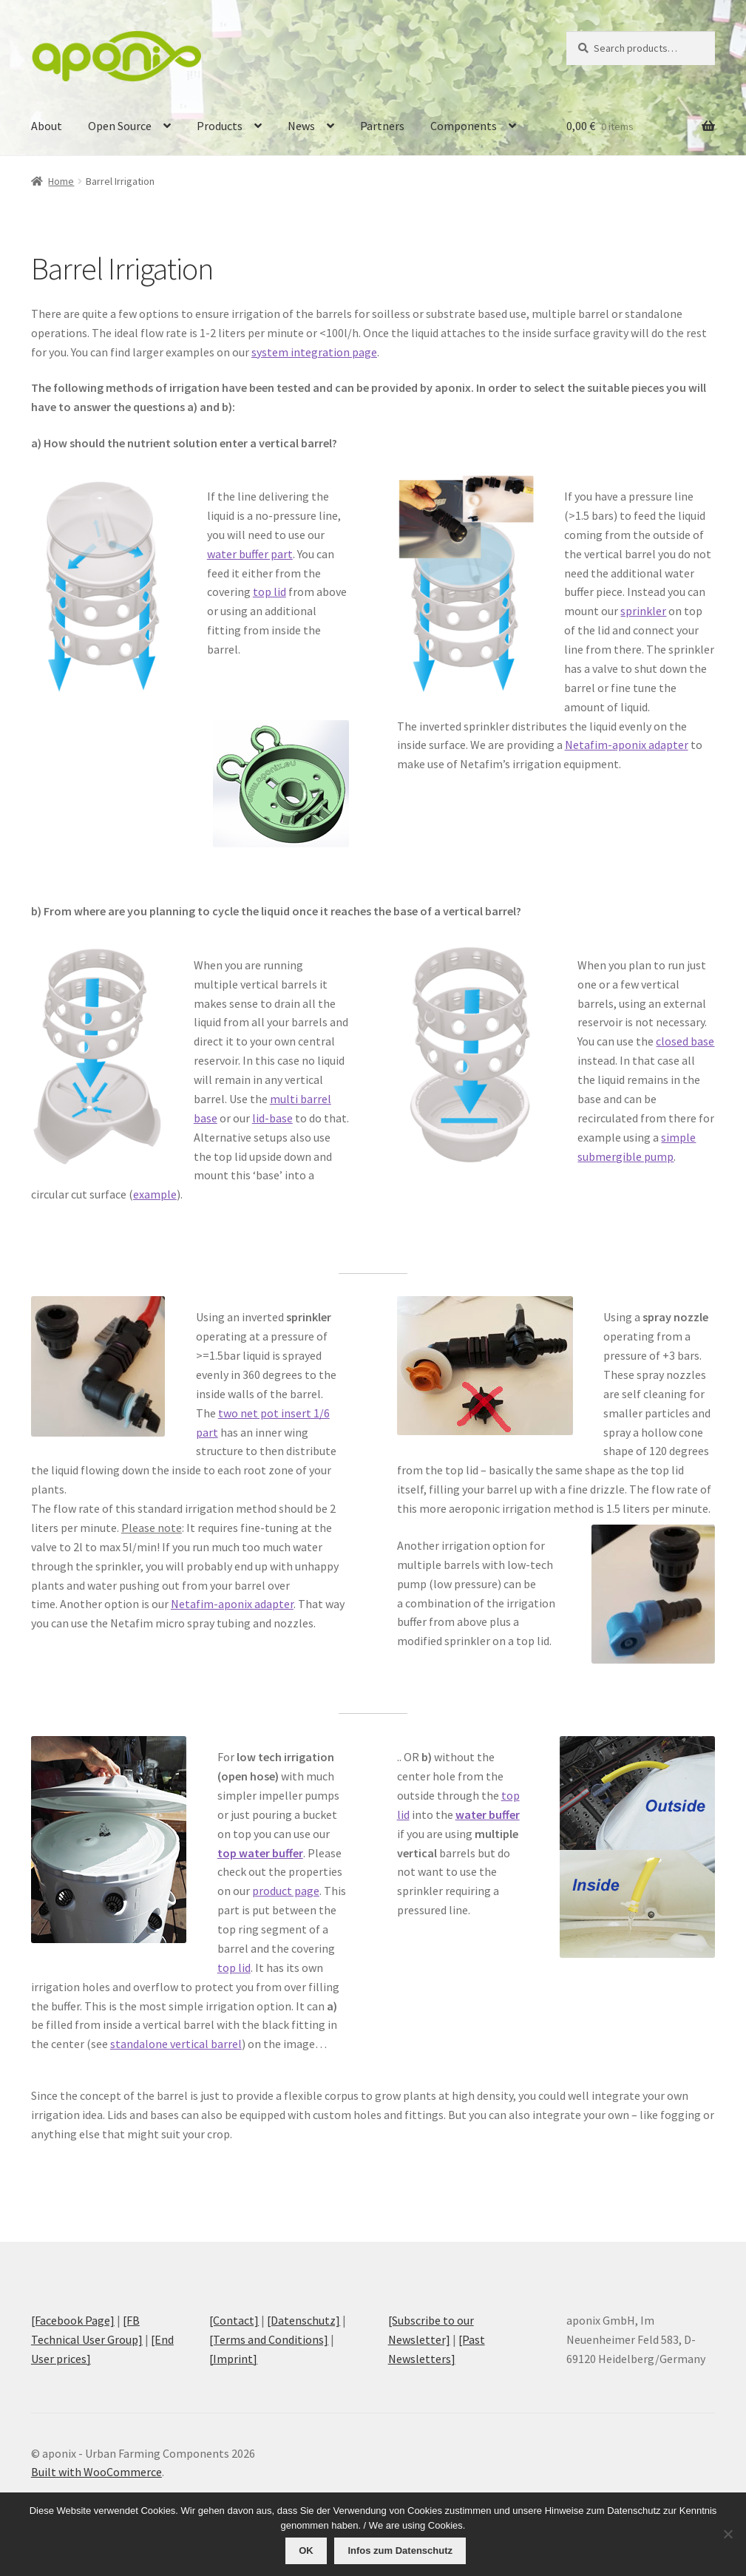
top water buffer (260, 1852)
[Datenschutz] (303, 2320)
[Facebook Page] (73, 2320)
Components (463, 125)
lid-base (272, 1118)
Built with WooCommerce (96, 2471)
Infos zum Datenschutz (401, 2551)
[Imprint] (233, 2358)
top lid (269, 591)
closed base (685, 1041)
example (155, 1194)
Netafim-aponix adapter (626, 744)
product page (285, 1890)
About (46, 125)
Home (61, 181)
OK (307, 2551)
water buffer (487, 1814)
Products (220, 125)
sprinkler (643, 610)
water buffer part (250, 553)
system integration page (314, 352)
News (301, 125)
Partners (382, 125)
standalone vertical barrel (176, 2043)
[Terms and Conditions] (268, 2339)
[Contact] (234, 2320)
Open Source (120, 125)
